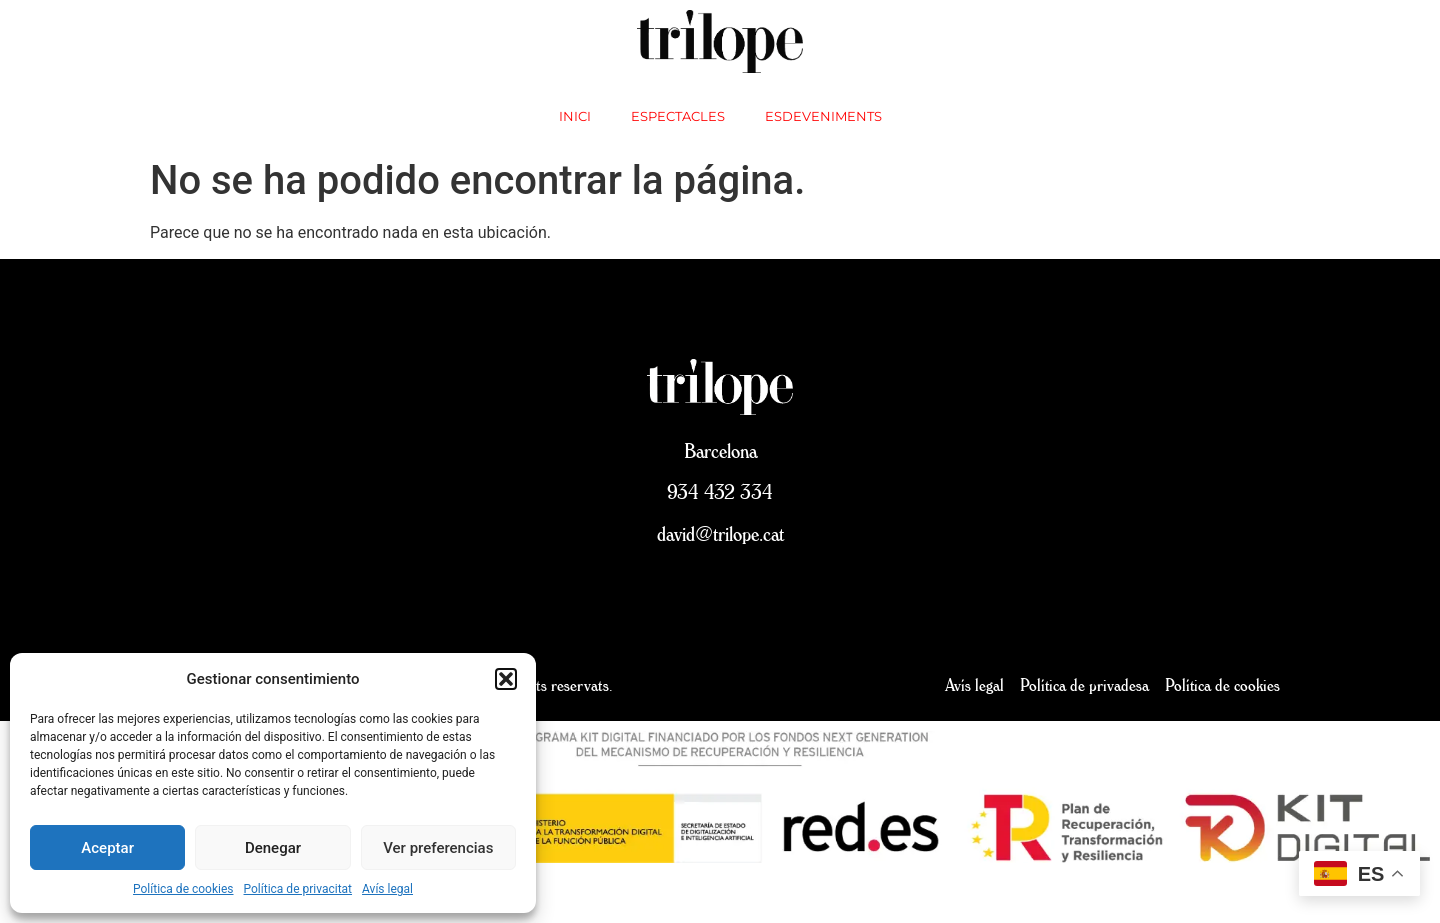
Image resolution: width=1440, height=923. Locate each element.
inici (575, 116)
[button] (506, 679)
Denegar (273, 848)
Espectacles (678, 116)
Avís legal (387, 889)
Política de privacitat (298, 889)
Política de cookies (183, 889)
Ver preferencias (438, 848)
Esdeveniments (823, 116)
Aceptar (107, 848)
